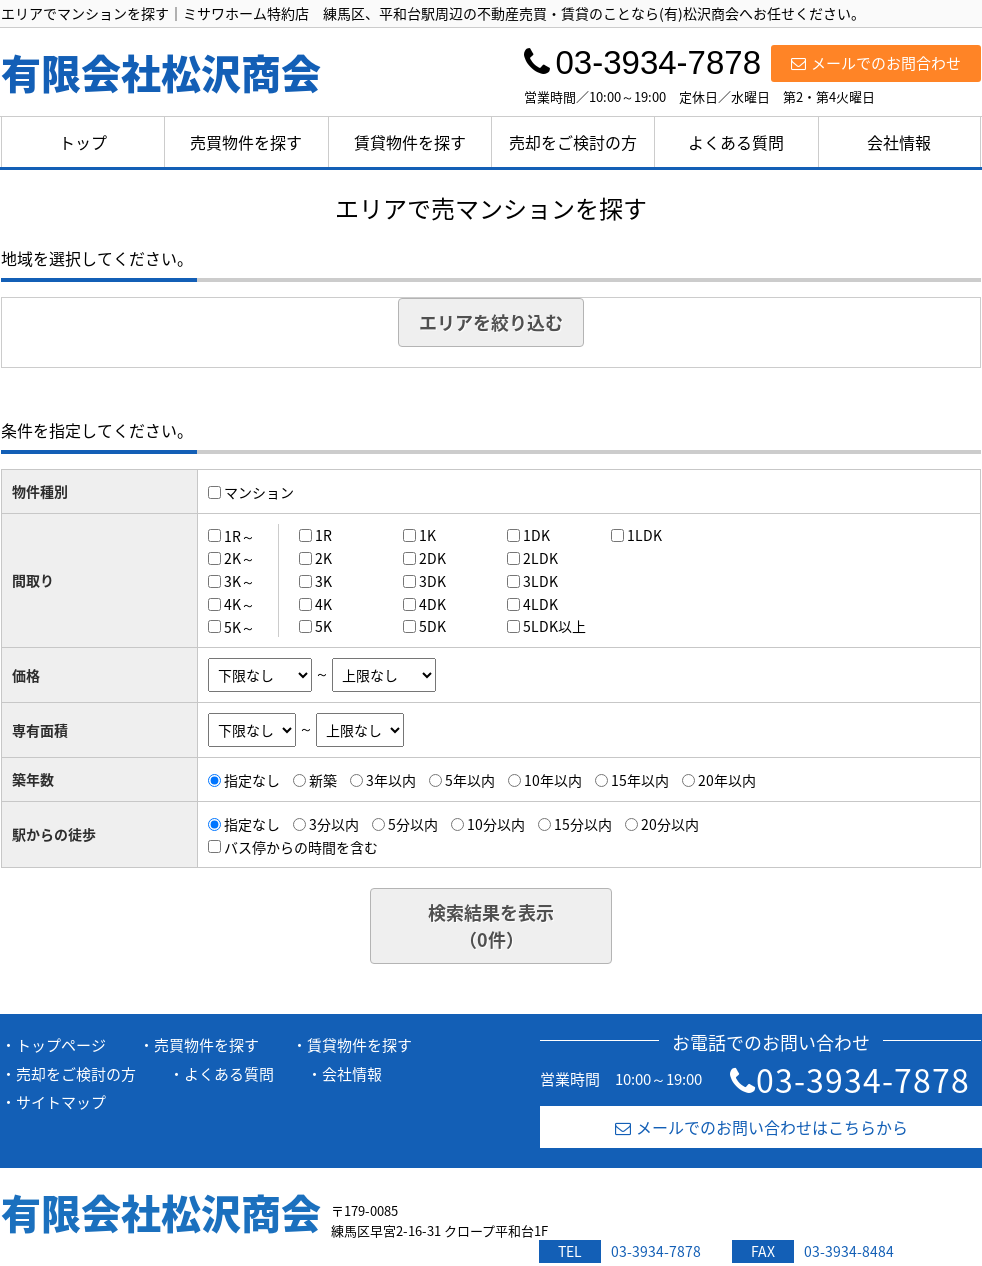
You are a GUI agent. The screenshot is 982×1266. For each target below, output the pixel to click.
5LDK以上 (554, 626)
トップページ (61, 1045)
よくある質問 (736, 142)
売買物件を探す (246, 142)
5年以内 (470, 780)
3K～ (239, 581)
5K (323, 626)
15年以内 (640, 780)
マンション (259, 492)
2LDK (540, 558)
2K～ (239, 558)
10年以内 (553, 780)
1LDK (644, 535)
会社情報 (899, 142)
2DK (432, 558)
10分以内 (496, 824)
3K (323, 581)
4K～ (239, 604)
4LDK (540, 604)
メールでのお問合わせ (876, 63)
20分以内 (670, 824)
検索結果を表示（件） (491, 926)
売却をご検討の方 (573, 142)
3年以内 (391, 780)
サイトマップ (61, 1102)
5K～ (239, 626)
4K (323, 604)
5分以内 (413, 824)
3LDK (540, 581)
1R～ (239, 535)
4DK (432, 604)
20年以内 (727, 780)
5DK (432, 626)
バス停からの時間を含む (301, 846)
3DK (432, 581)
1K (427, 535)
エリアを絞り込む (491, 322)
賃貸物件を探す (410, 142)
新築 (323, 780)
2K (323, 558)
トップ (83, 142)
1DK (536, 535)
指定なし (252, 780)
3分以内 (334, 824)
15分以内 (583, 824)
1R (323, 535)
